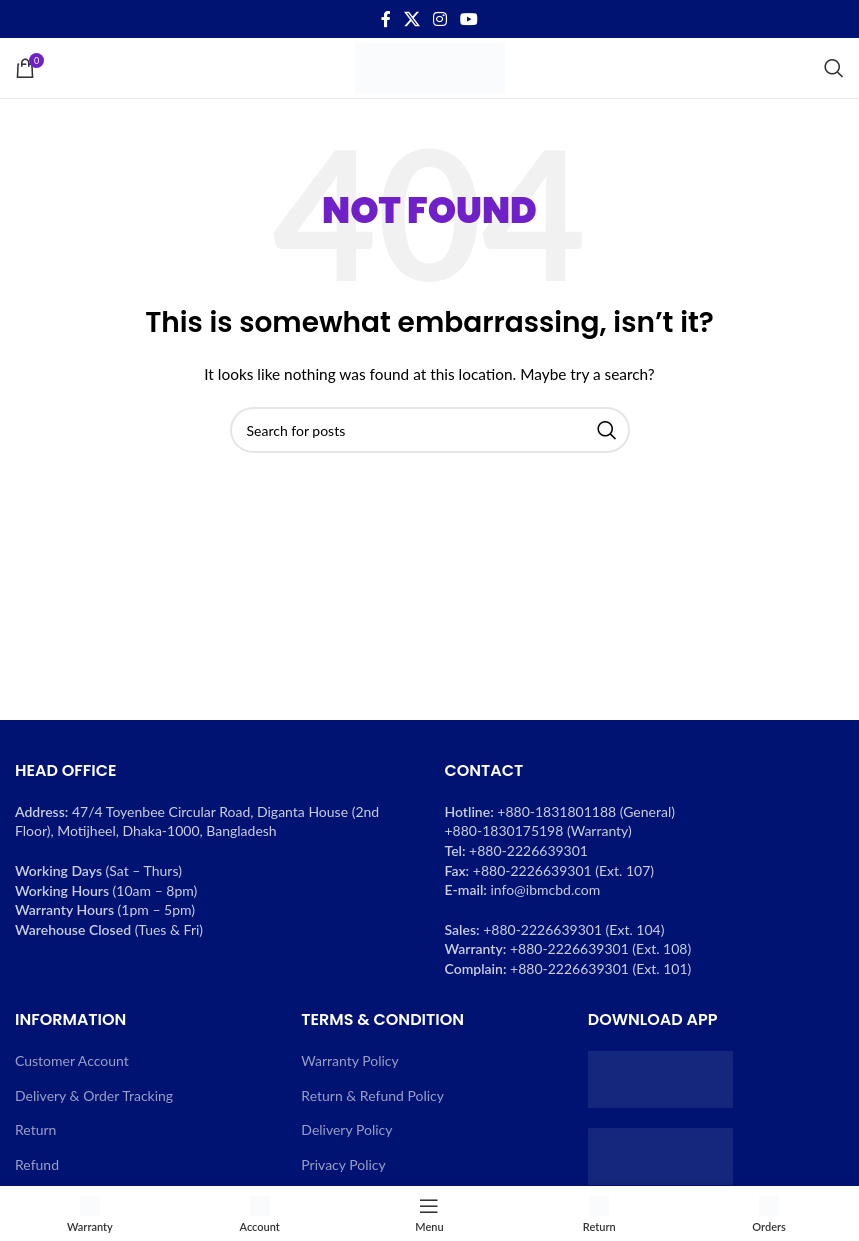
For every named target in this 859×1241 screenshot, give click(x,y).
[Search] (834, 68)
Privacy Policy (343, 1164)
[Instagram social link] (440, 19)
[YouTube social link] (469, 19)
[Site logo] (430, 66)
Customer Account (72, 1060)
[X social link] (411, 19)
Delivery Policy (346, 1129)
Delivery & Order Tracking (94, 1095)
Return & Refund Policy (372, 1095)
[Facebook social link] (385, 19)
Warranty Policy (349, 1060)
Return (35, 1129)
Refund (37, 1164)
